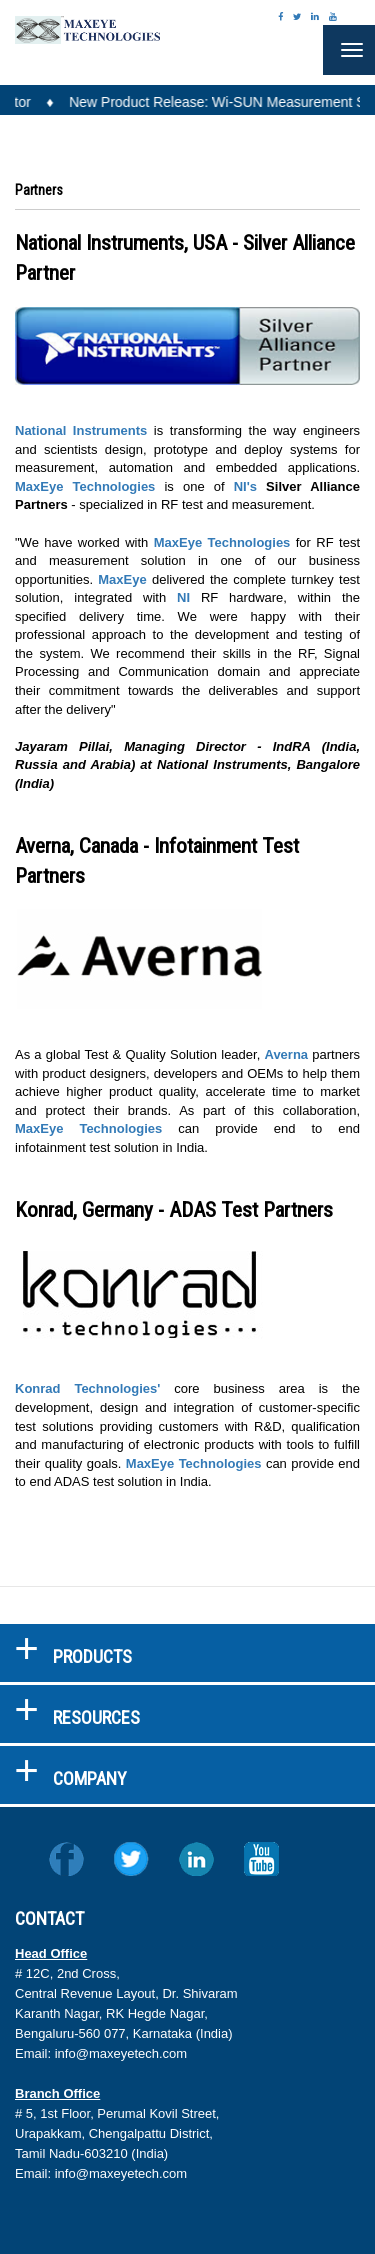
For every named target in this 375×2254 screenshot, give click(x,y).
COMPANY (90, 1778)
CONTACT (49, 1918)
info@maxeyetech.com (121, 2053)
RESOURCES (96, 1717)
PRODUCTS (92, 1656)
